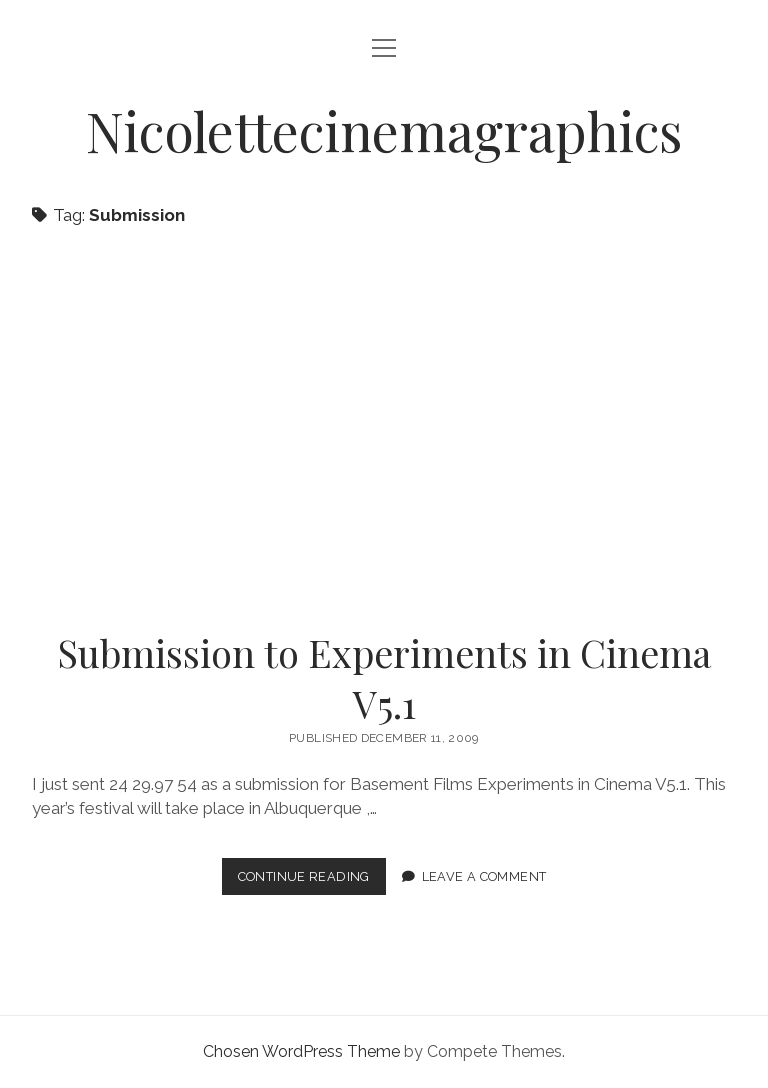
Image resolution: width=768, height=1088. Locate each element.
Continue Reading (312, 880)
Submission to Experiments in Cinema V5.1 (384, 427)
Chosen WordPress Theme (301, 1051)
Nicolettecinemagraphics (384, 130)
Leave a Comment (484, 876)
